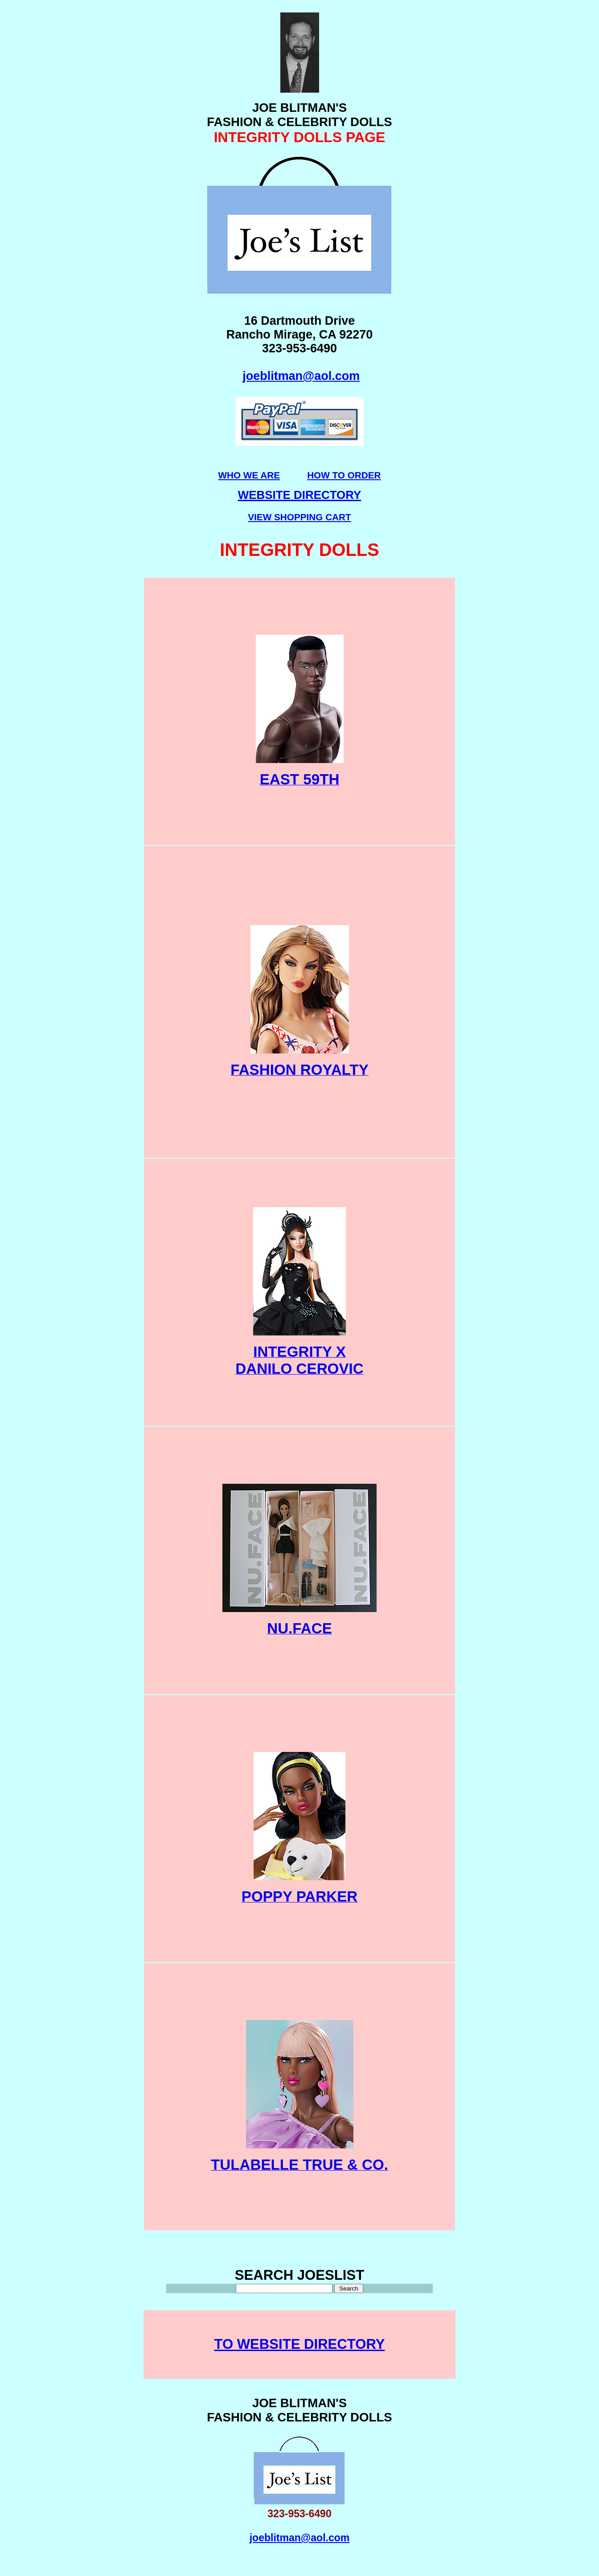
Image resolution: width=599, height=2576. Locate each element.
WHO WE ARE (249, 475)
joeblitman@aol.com (301, 376)
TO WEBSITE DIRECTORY (299, 2344)
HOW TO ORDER (344, 475)
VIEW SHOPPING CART (299, 517)
